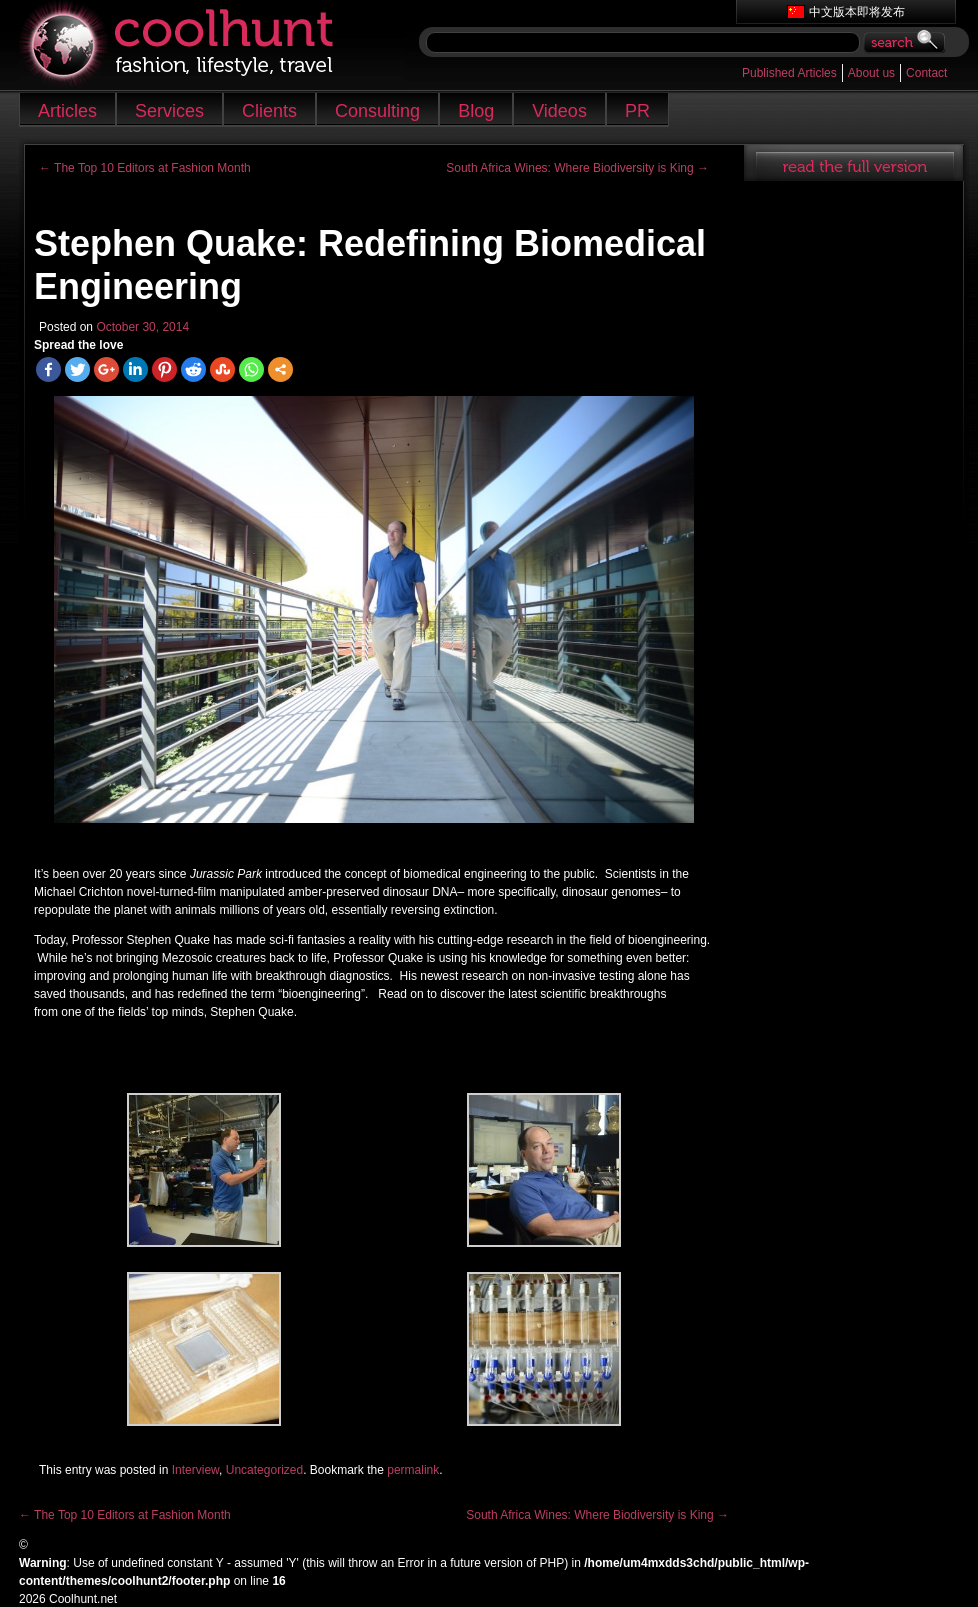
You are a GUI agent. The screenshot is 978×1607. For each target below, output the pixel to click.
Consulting (377, 111)
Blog (476, 111)
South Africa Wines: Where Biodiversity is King (577, 168)
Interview (195, 1470)
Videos (559, 111)
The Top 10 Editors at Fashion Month (145, 168)
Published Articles (789, 73)
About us (871, 73)
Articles (67, 111)
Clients (269, 111)
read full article (853, 163)
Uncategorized (264, 1470)
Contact (926, 73)
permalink (413, 1470)
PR (637, 111)
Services (169, 111)
